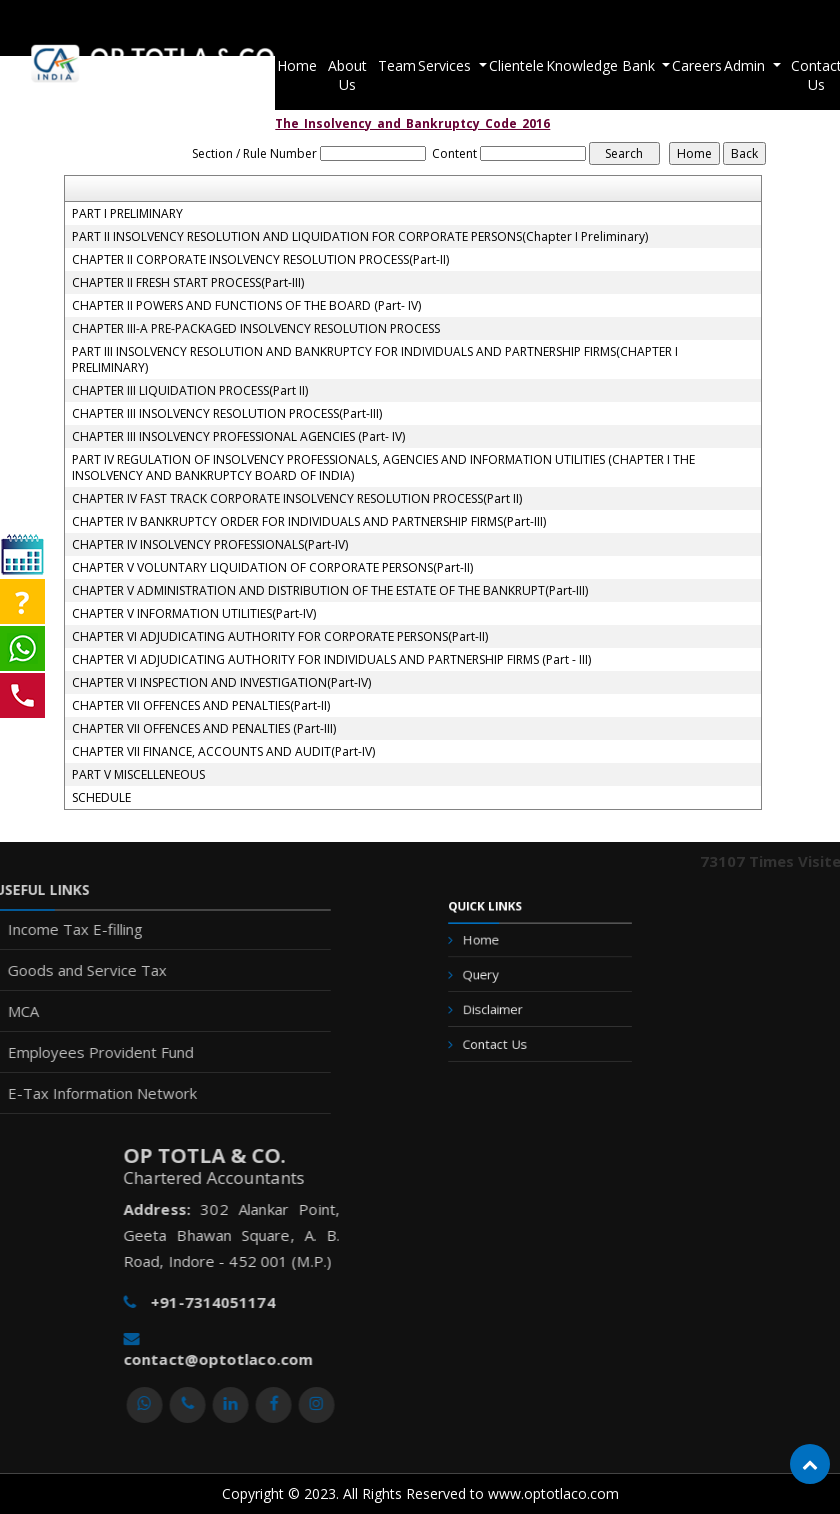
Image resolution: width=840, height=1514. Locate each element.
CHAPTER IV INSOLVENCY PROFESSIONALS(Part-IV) (210, 545)
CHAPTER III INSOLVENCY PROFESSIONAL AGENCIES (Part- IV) (238, 437)
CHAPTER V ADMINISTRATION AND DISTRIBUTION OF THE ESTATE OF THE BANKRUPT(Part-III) (330, 591)
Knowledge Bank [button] (602, 65)
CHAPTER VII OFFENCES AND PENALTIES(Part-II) (201, 706)
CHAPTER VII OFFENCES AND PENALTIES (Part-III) (204, 729)
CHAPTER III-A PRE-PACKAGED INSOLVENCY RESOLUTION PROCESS (256, 329)
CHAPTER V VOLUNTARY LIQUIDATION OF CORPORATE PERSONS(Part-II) (272, 568)
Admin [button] (746, 65)
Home (297, 65)
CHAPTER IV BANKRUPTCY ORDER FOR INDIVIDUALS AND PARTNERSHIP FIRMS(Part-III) (309, 522)
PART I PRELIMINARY (127, 214)
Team (397, 65)
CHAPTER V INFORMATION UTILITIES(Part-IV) (194, 614)
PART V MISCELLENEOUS (138, 775)
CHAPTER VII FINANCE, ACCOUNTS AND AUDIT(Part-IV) (223, 752)
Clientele (516, 65)
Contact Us (504, 1035)
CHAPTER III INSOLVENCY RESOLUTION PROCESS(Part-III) (227, 414)
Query (492, 979)
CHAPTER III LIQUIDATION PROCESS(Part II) (190, 391)
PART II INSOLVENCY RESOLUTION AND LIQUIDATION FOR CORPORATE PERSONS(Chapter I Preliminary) (360, 237)
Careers (697, 65)
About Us (347, 75)
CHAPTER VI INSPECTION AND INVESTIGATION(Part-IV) (221, 683)
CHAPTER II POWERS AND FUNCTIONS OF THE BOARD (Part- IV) (246, 306)
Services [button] (446, 65)
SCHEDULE (101, 798)
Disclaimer (502, 1007)
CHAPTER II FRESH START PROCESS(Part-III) (188, 283)
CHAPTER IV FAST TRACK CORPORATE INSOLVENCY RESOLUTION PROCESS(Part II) (297, 499)
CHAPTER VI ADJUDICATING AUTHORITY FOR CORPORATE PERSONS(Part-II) (280, 637)
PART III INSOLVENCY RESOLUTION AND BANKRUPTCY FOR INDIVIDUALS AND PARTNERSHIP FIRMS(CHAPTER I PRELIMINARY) (375, 360)
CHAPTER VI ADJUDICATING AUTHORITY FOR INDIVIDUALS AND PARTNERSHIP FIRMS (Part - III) (331, 660)
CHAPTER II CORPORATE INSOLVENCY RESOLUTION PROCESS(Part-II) (260, 260)
